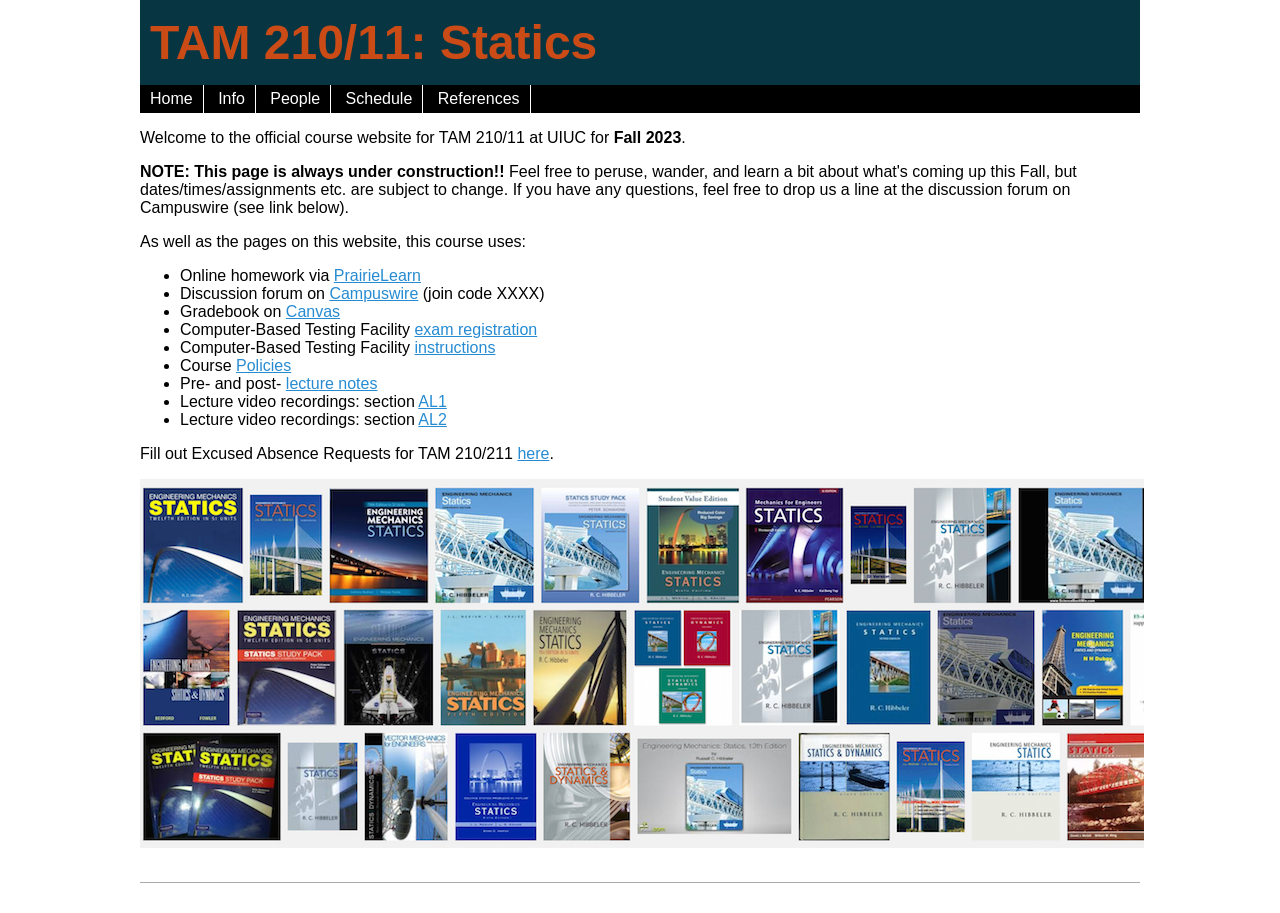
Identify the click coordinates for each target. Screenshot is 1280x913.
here (533, 453)
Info (231, 98)
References (479, 98)
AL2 (432, 419)
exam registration (475, 329)
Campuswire (373, 293)
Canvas (313, 311)
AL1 (432, 401)
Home (171, 98)
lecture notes (332, 383)
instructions (454, 347)
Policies (263, 365)
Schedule (379, 98)
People (295, 98)
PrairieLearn (377, 275)
